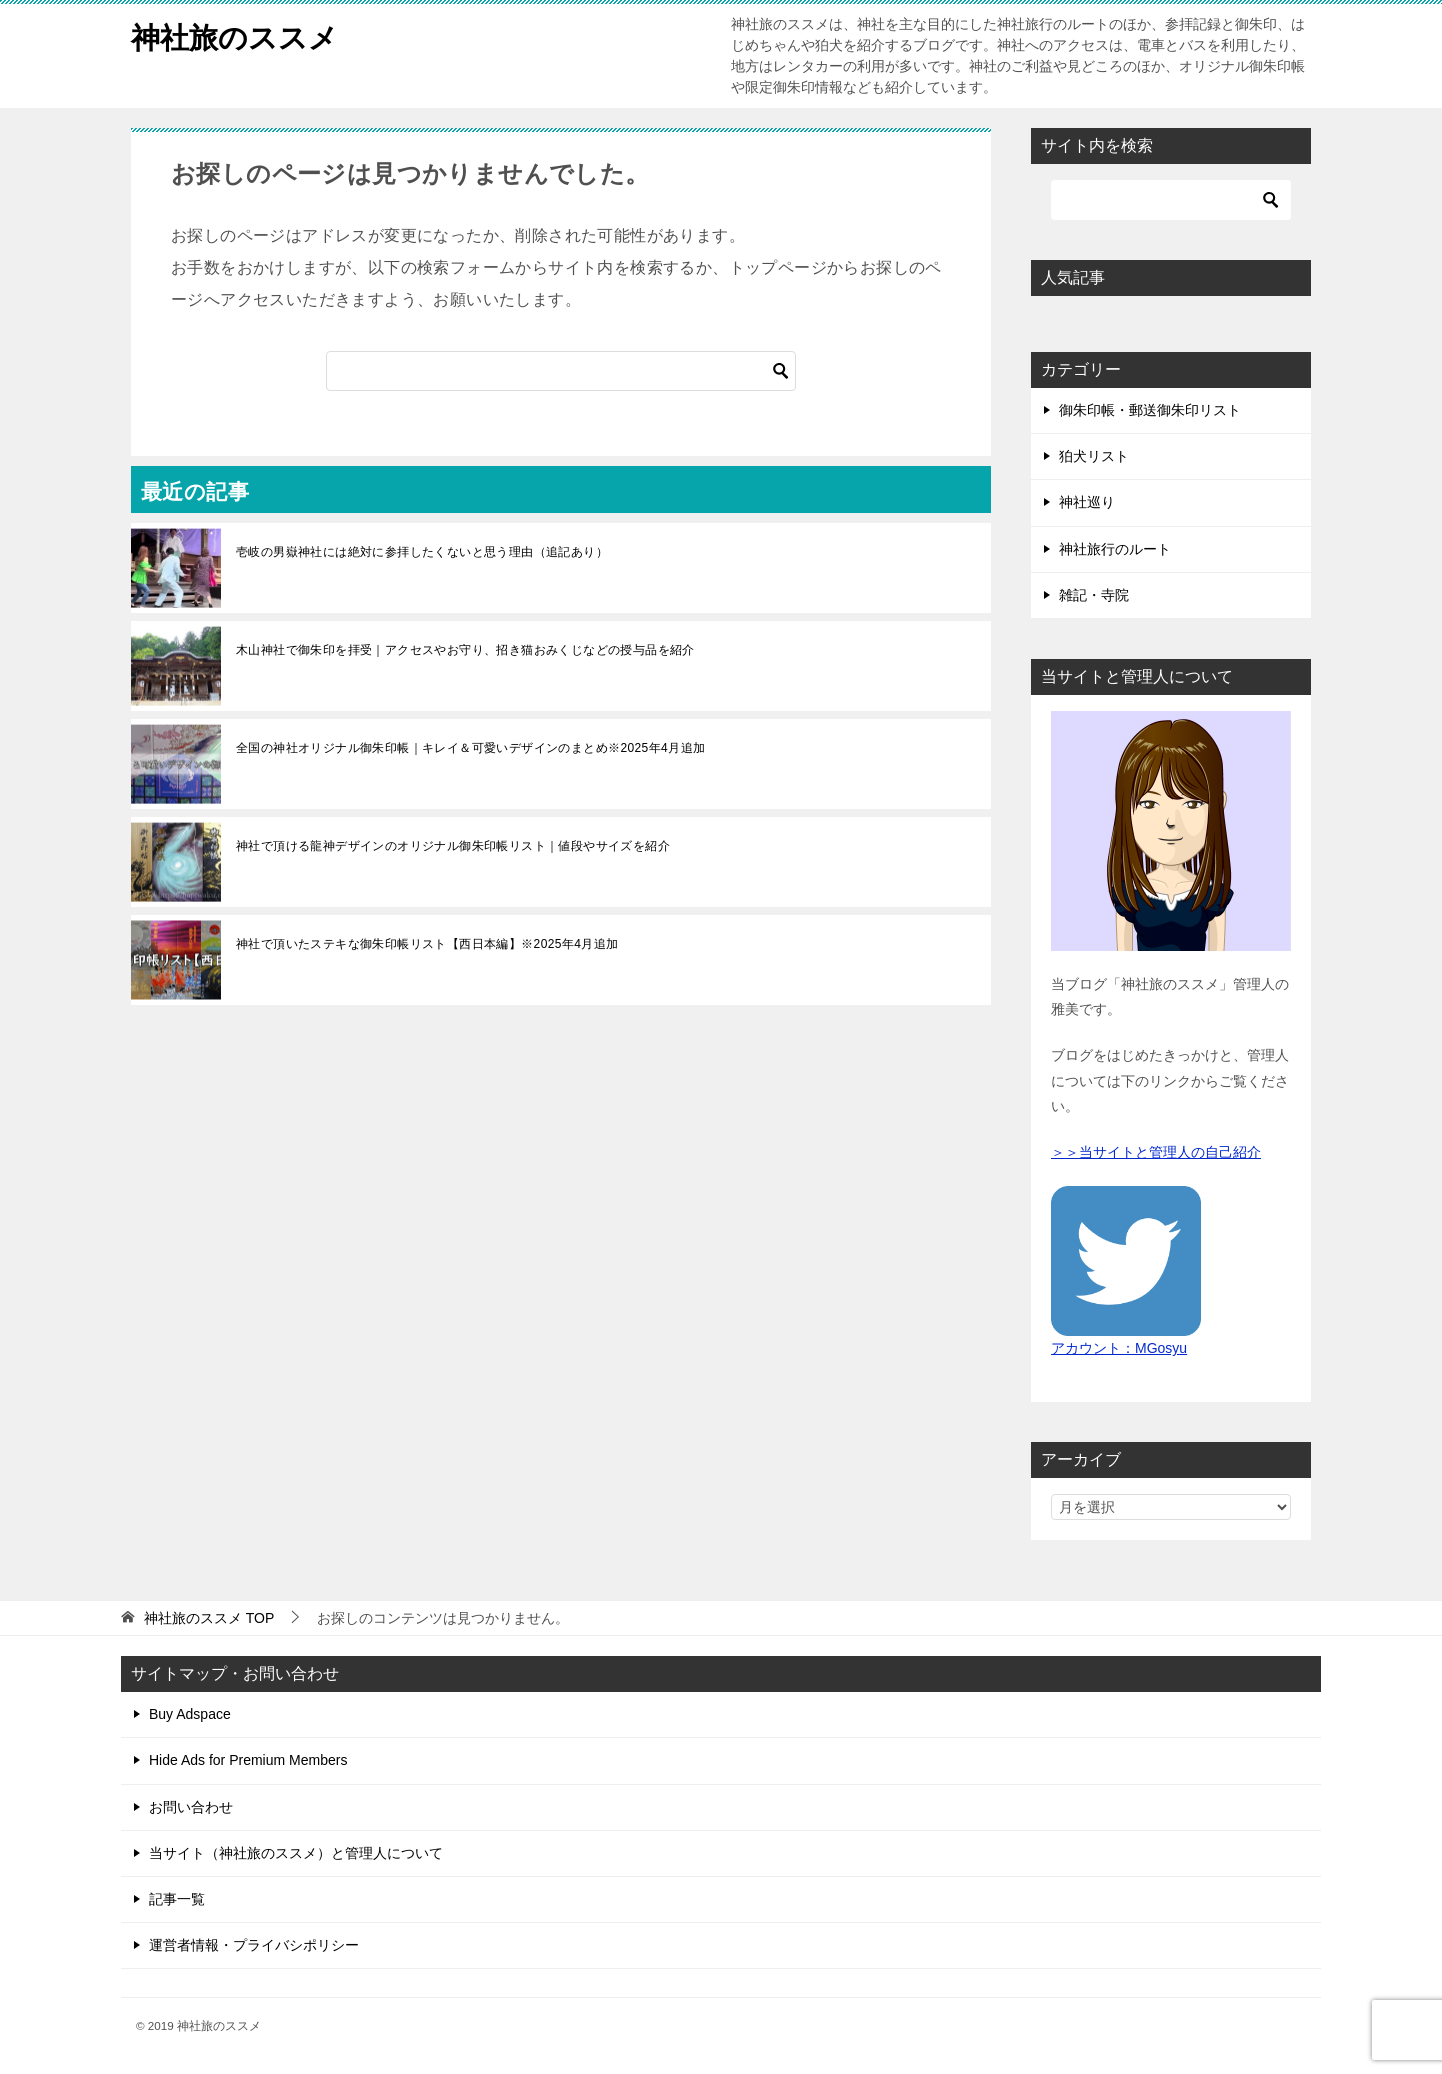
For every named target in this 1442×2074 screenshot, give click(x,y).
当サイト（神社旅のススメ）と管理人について (296, 1853)
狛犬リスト (1094, 456)
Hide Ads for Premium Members (248, 1760)
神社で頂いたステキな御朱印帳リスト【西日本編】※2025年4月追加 (427, 944)
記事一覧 (177, 1899)
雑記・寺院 (1094, 595)
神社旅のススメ (238, 34)
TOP (209, 1618)
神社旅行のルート (1115, 549)
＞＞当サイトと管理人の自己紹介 (1156, 1152)
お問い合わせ (191, 1807)
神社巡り (1087, 502)
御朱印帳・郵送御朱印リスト (1150, 410)
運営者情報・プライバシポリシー (254, 1945)
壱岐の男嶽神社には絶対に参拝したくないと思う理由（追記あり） (422, 552)
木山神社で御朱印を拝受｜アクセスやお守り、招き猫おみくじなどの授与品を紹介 (465, 650)
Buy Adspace (190, 1714)
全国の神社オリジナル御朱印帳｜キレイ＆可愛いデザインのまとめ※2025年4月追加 (470, 748)
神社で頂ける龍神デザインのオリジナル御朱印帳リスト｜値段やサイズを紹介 (453, 846)
